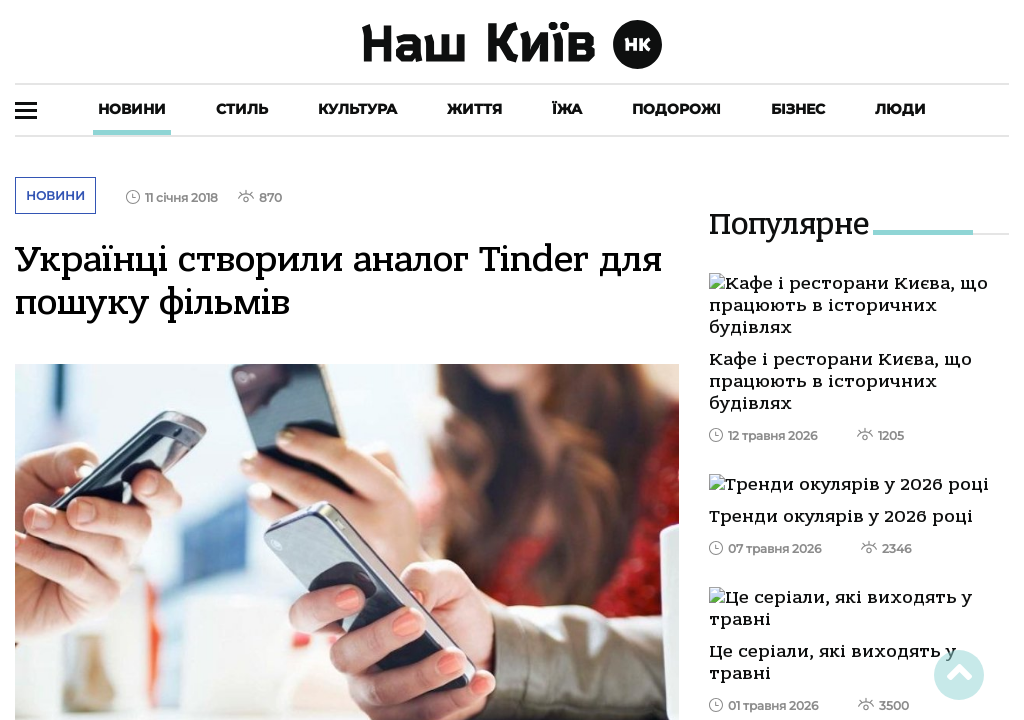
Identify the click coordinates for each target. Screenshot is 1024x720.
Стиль (242, 109)
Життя (474, 109)
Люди (900, 109)
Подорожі (676, 109)
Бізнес (798, 109)
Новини (132, 109)
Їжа (567, 109)
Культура (357, 109)
